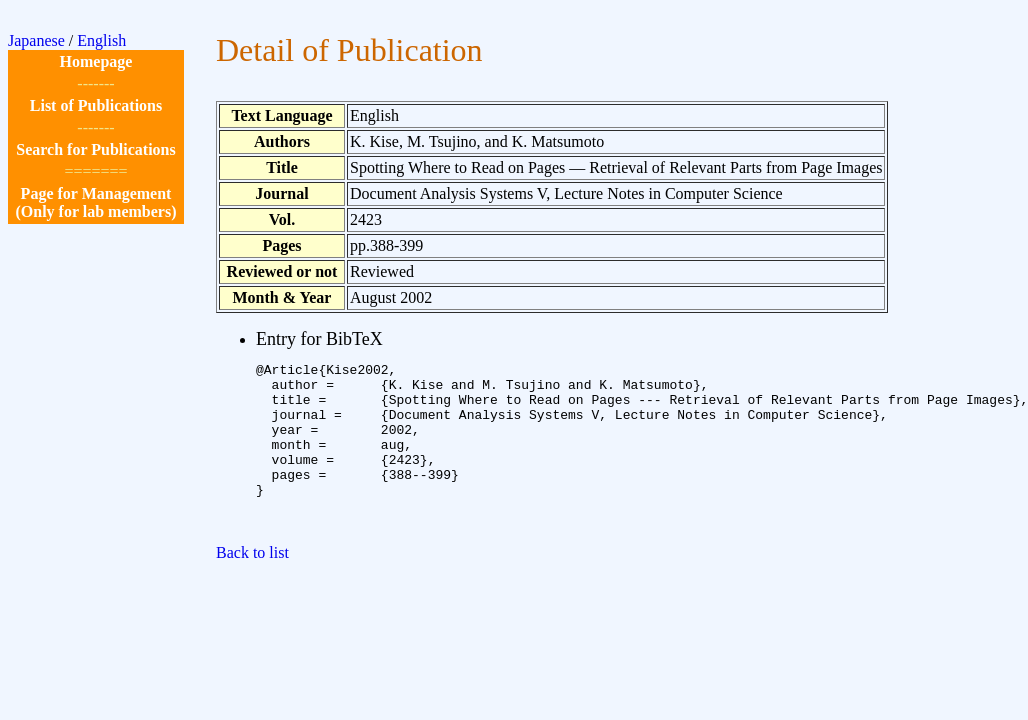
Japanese (36, 40)
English (101, 40)
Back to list (252, 585)
